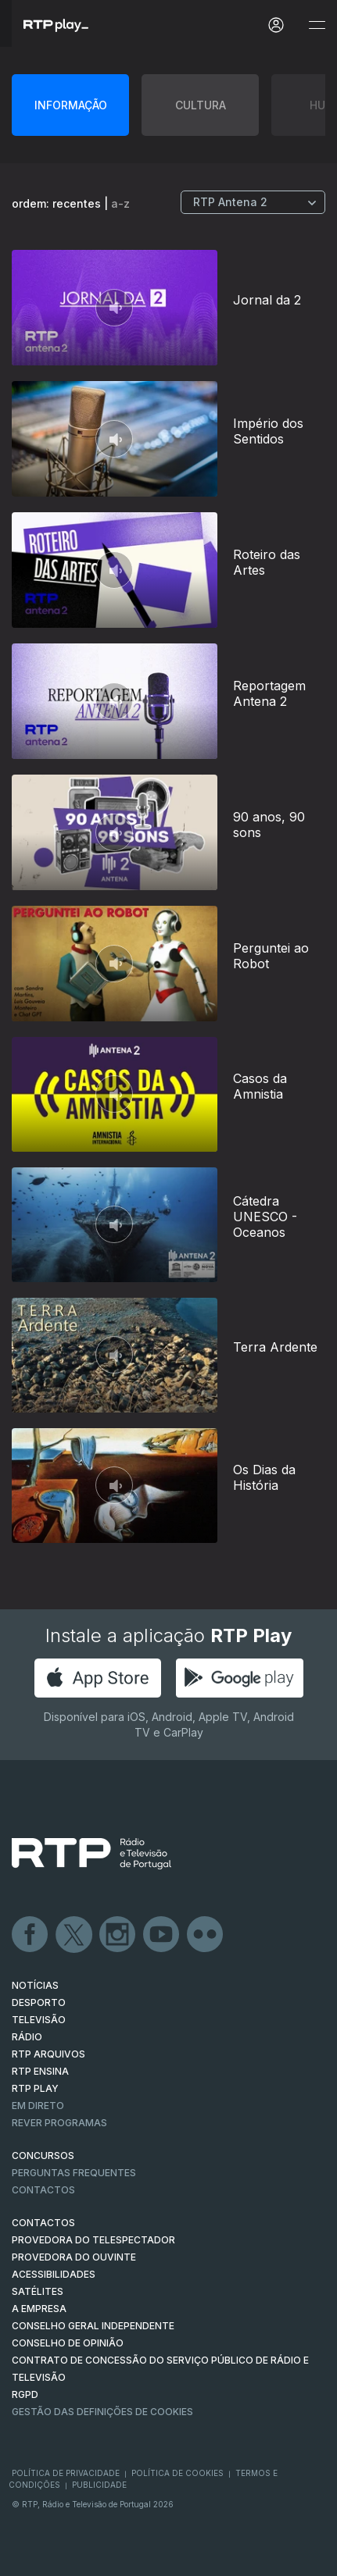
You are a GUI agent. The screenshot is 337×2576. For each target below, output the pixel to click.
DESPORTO (39, 2002)
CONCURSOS (43, 2155)
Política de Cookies (177, 2473)
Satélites (37, 2291)
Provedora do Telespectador (93, 2240)
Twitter (74, 1935)
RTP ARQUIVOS (48, 2054)
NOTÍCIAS (35, 1985)
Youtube (162, 1935)
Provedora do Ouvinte (74, 2257)
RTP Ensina (40, 2071)
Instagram (118, 1935)
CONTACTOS (43, 2223)
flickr (205, 1935)
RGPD (25, 2394)
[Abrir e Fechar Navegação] (316, 25)
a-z (120, 203)
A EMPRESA (39, 2308)
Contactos (43, 2190)
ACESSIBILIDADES (53, 2274)
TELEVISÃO (39, 2020)
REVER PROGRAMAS (59, 2123)
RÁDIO (27, 2037)
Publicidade (99, 2484)
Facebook (30, 1935)
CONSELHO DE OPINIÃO (68, 2343)
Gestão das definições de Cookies (102, 2411)
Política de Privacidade (66, 2473)
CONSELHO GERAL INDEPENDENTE (93, 2326)
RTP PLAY (35, 2088)
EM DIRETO (38, 2105)
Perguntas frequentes (74, 2173)
